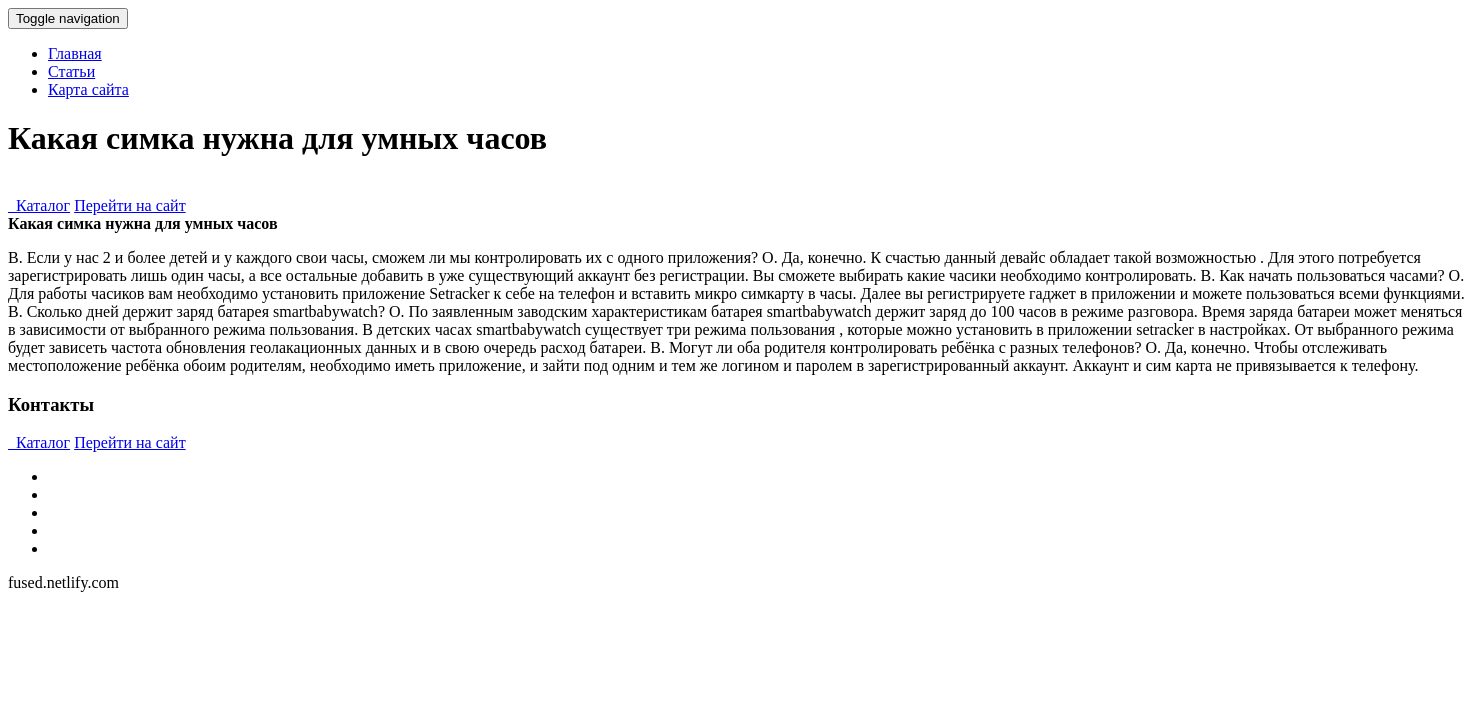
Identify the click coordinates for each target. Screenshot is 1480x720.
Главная (75, 53)
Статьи (71, 71)
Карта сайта (88, 89)
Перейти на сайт (130, 205)
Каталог (39, 205)
